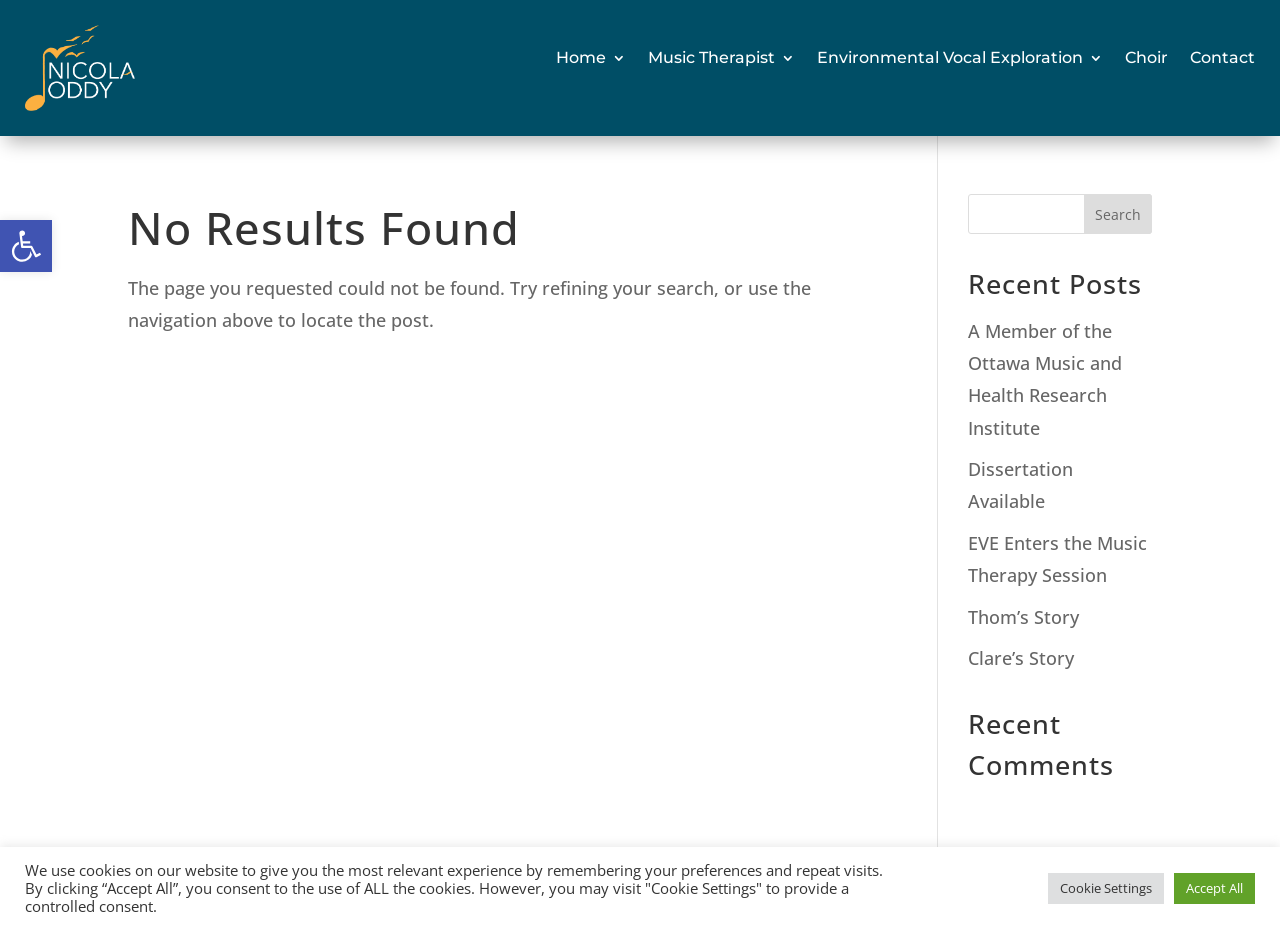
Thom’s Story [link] (1023, 617)
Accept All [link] (1214, 888)
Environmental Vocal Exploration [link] (950, 57)
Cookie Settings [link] (1106, 888)
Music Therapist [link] (711, 57)
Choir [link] (1146, 57)
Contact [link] (1222, 57)
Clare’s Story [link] (1021, 658)
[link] (26, 246)
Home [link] (581, 57)
